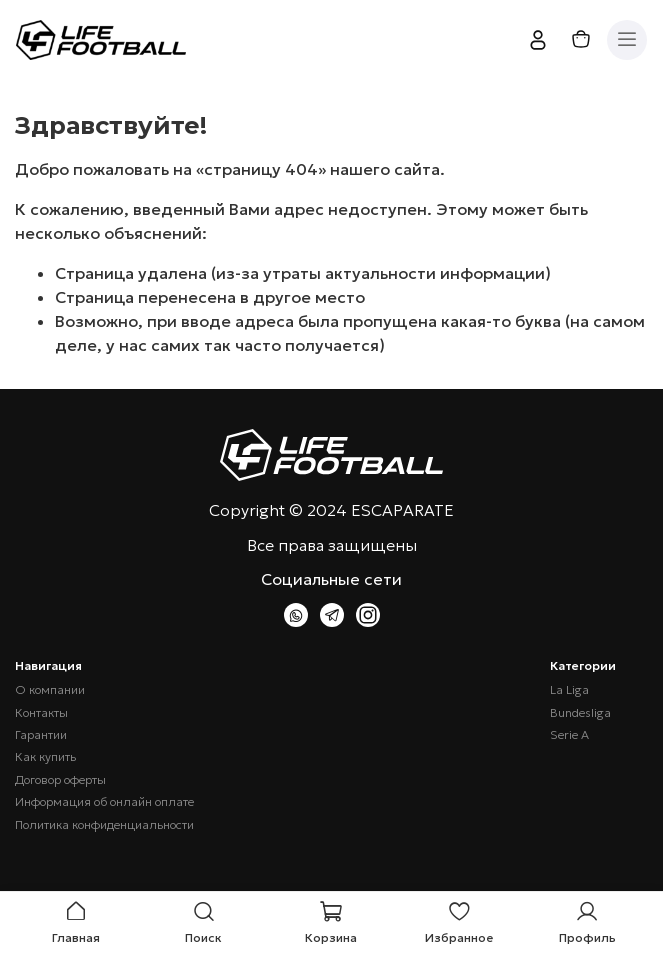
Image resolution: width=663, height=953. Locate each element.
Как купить (45, 757)
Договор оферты (60, 780)
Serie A (569, 735)
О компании (50, 690)
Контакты (41, 713)
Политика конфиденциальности (104, 825)
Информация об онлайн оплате (104, 802)
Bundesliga (580, 713)
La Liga (569, 690)
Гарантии (41, 735)
